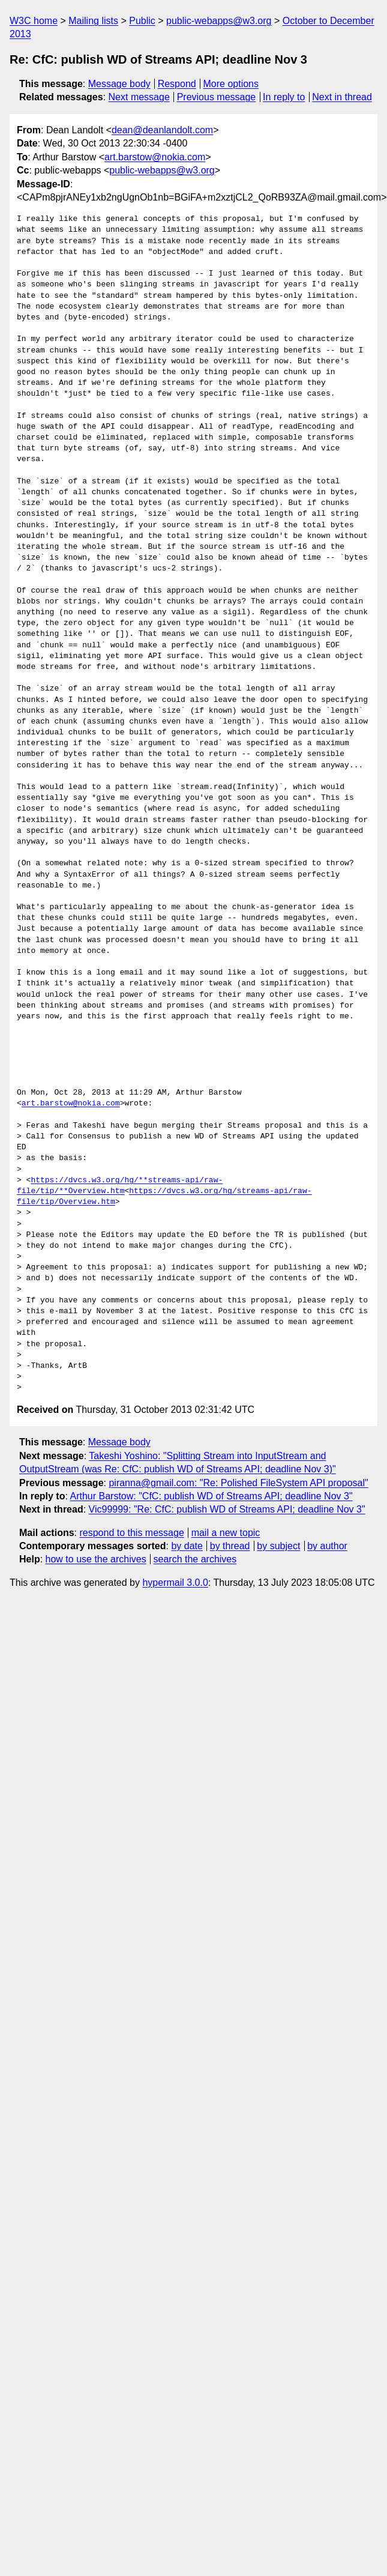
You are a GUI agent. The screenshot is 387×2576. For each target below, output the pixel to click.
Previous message (216, 97)
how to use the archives (96, 1559)
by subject (278, 1546)
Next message (139, 97)
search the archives (195, 1559)
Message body (119, 84)
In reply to (284, 97)
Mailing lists (93, 21)
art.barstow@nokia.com (154, 157)
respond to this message (131, 1533)
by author (327, 1546)
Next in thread (342, 97)
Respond (177, 84)
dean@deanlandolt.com (162, 130)
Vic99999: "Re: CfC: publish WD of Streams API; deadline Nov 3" (227, 1509)
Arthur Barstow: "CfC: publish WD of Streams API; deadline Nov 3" (211, 1496)
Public (142, 21)
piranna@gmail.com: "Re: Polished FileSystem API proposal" (238, 1483)
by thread (230, 1546)
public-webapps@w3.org (218, 21)
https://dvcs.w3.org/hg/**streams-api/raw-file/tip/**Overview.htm (120, 1186)
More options (231, 84)
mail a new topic (225, 1533)
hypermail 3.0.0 (175, 1582)
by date (186, 1546)
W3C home (34, 21)
